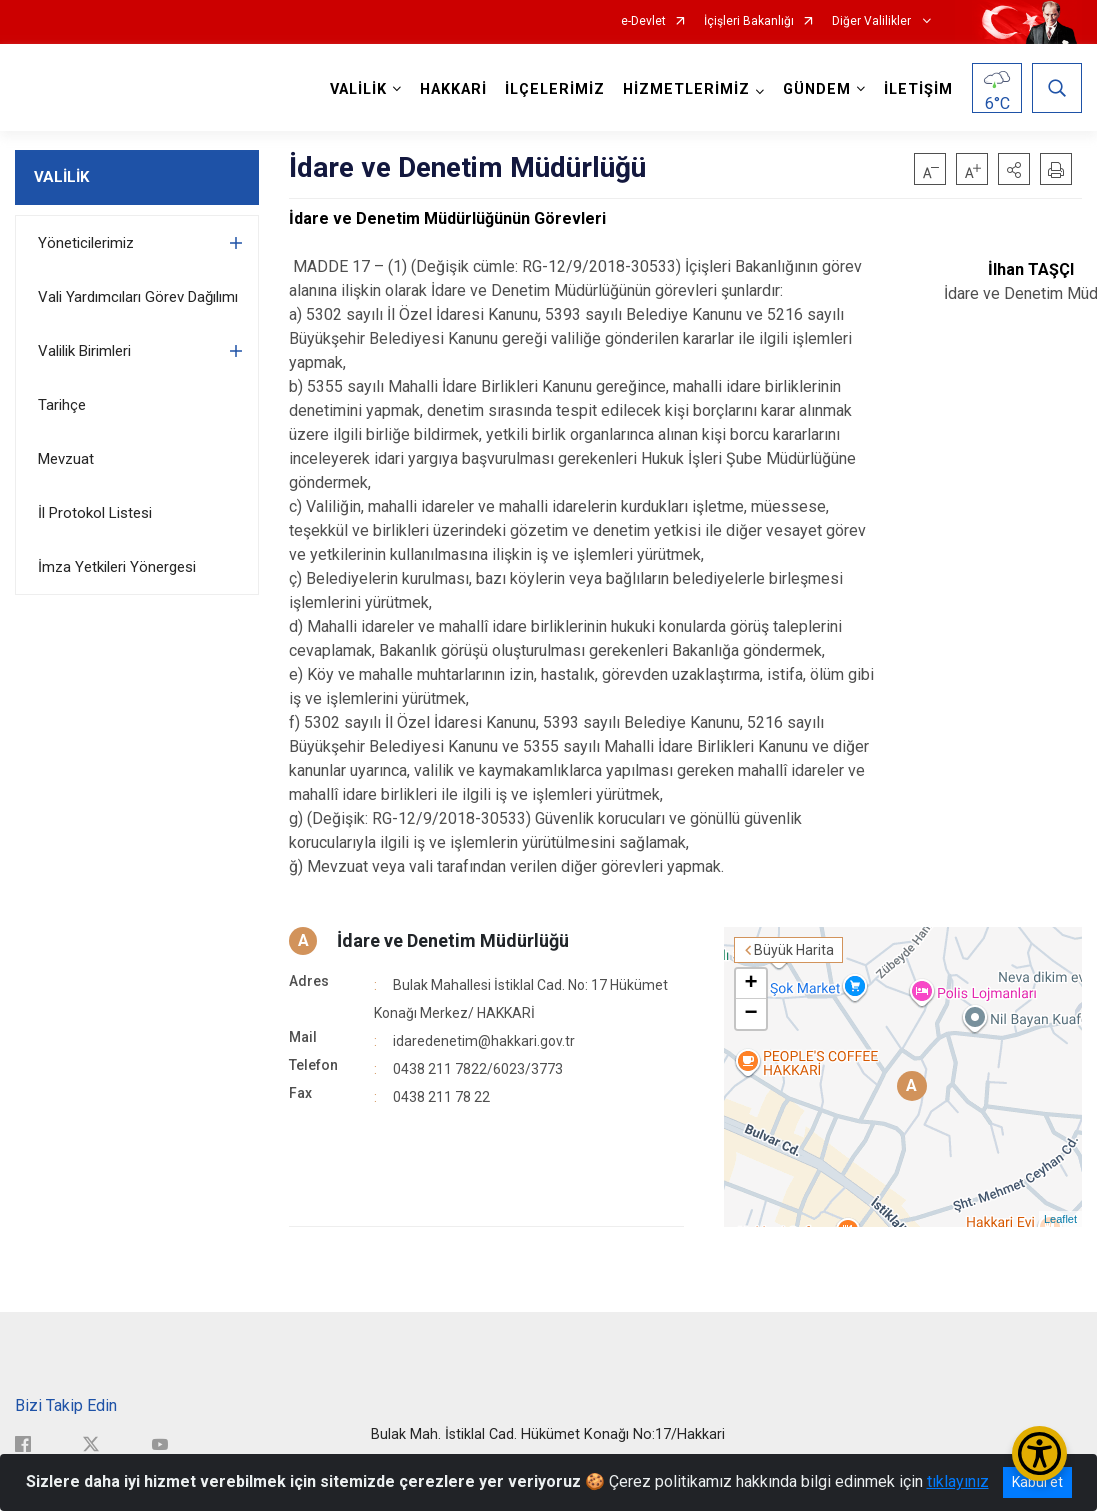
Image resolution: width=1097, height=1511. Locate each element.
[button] (1014, 169)
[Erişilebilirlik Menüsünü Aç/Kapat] (1039, 1453)
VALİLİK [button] (358, 89)
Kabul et (1037, 1482)
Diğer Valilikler (873, 21)
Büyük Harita (794, 950)
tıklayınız (958, 1481)
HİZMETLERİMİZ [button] (686, 89)
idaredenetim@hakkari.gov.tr (484, 1041)
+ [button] (751, 984)
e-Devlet (643, 21)
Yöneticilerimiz (86, 243)
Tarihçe (62, 405)
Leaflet (1060, 1219)
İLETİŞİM (918, 89)
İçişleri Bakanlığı (749, 21)
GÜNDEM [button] (817, 89)
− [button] (751, 1014)
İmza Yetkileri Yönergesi (117, 567)
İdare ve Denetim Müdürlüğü (453, 940)
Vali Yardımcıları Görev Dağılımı (138, 297)
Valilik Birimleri (84, 351)
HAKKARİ (453, 89)
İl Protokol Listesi (95, 513)
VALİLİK (61, 177)
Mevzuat (66, 459)
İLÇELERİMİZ (555, 89)
